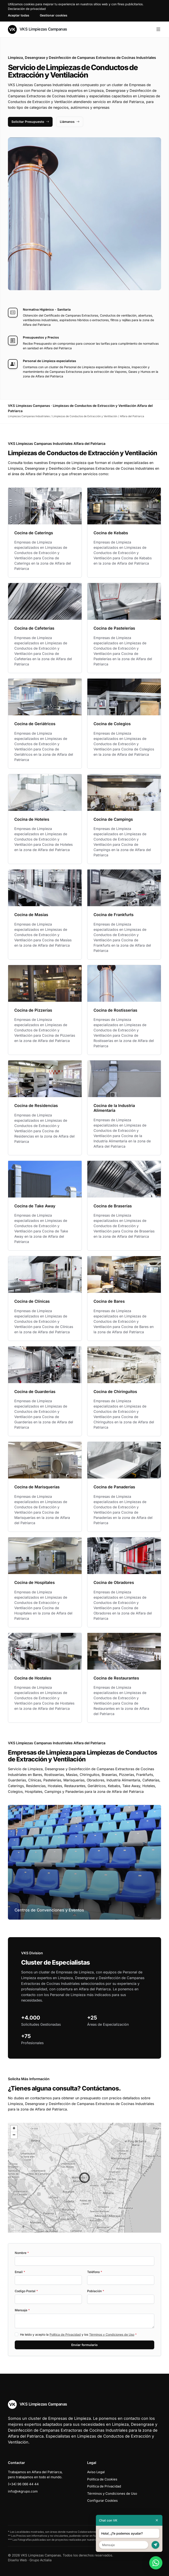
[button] (84, 2178)
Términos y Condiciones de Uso (111, 2334)
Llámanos (69, 121)
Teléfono (94, 2272)
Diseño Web (17, 2560)
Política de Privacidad (65, 2334)
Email (20, 2272)
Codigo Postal (26, 2291)
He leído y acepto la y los (78, 2334)
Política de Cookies (102, 2479)
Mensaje (22, 2310)
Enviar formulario (84, 2345)
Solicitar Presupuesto (30, 121)
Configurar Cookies (102, 2500)
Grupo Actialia (40, 2560)
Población (95, 2291)
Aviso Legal (96, 2472)
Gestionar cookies (53, 15)
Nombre (22, 2253)
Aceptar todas (18, 15)
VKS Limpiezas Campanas (37, 29)
